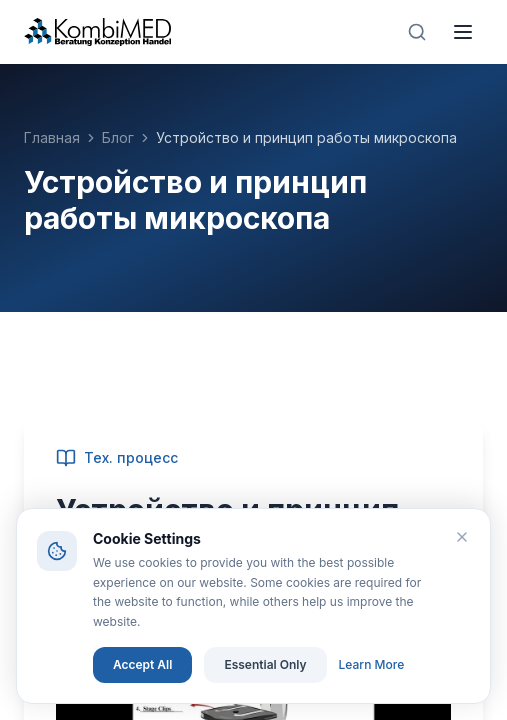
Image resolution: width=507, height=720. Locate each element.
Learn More (372, 664)
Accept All (142, 664)
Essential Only (265, 664)
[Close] (462, 537)
